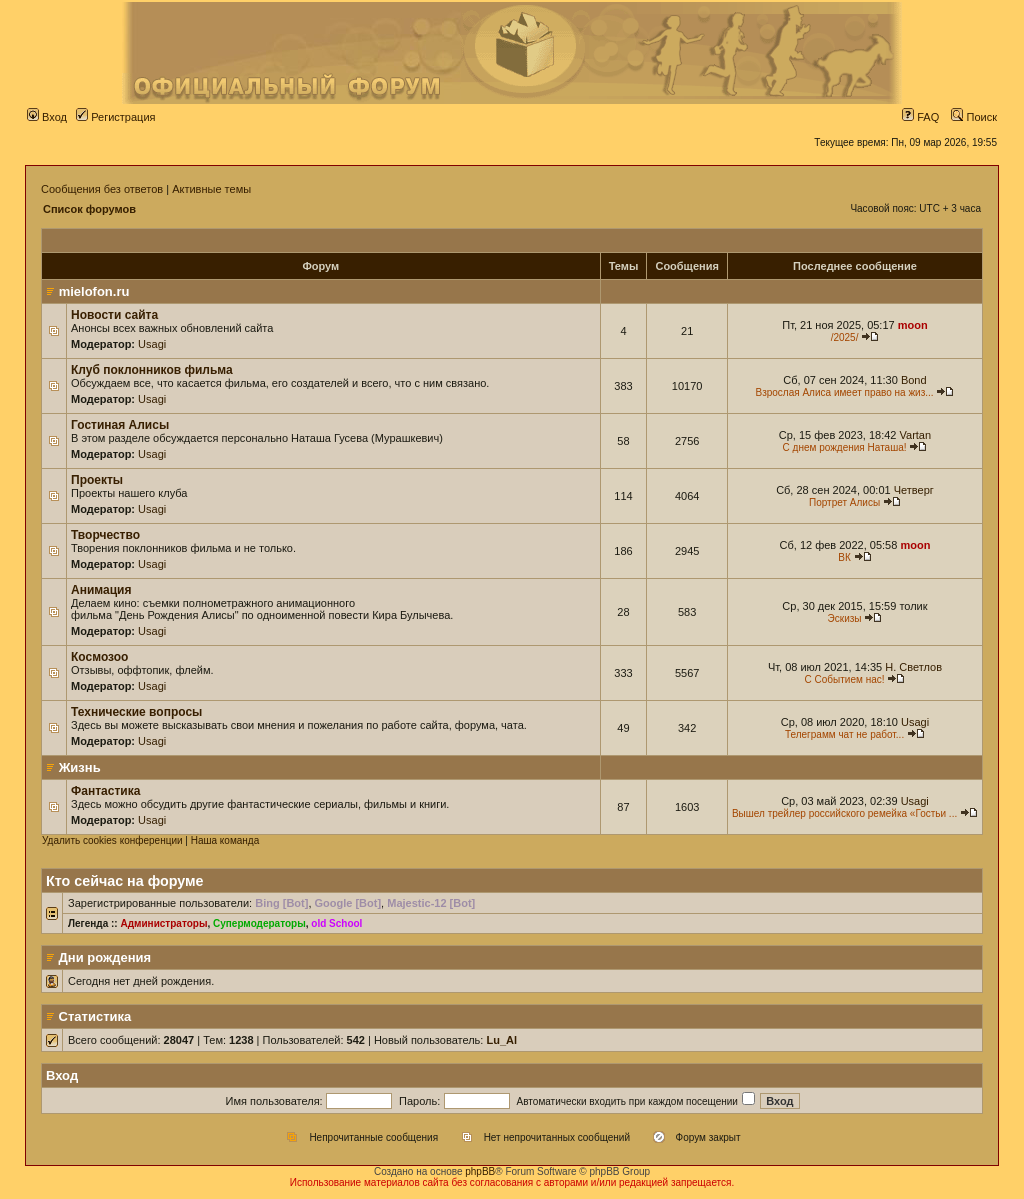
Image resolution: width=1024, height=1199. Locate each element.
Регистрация (115, 117)
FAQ (920, 117)
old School (336, 923)
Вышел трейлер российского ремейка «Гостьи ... (844, 813)
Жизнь (80, 767)
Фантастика (105, 791)
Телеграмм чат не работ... (844, 734)
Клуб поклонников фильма (152, 370)
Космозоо (99, 657)
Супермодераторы (259, 923)
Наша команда (225, 840)
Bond (914, 380)
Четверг (914, 490)
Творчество (105, 535)
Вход (47, 117)
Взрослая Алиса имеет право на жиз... (844, 392)
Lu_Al (501, 1040)
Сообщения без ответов (102, 189)
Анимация (101, 590)
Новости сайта (114, 315)
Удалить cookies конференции (112, 840)
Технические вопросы (136, 712)
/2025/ (845, 337)
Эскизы (845, 618)
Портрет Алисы (844, 502)
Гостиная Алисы (120, 425)
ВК (844, 557)
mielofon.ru (94, 291)
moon (913, 325)
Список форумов (89, 209)
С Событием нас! (845, 679)
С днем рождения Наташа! (845, 447)
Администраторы (163, 923)
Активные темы (211, 189)
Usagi (152, 344)
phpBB (480, 1171)
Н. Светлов (913, 667)
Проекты (97, 480)
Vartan (916, 435)
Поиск (974, 117)
